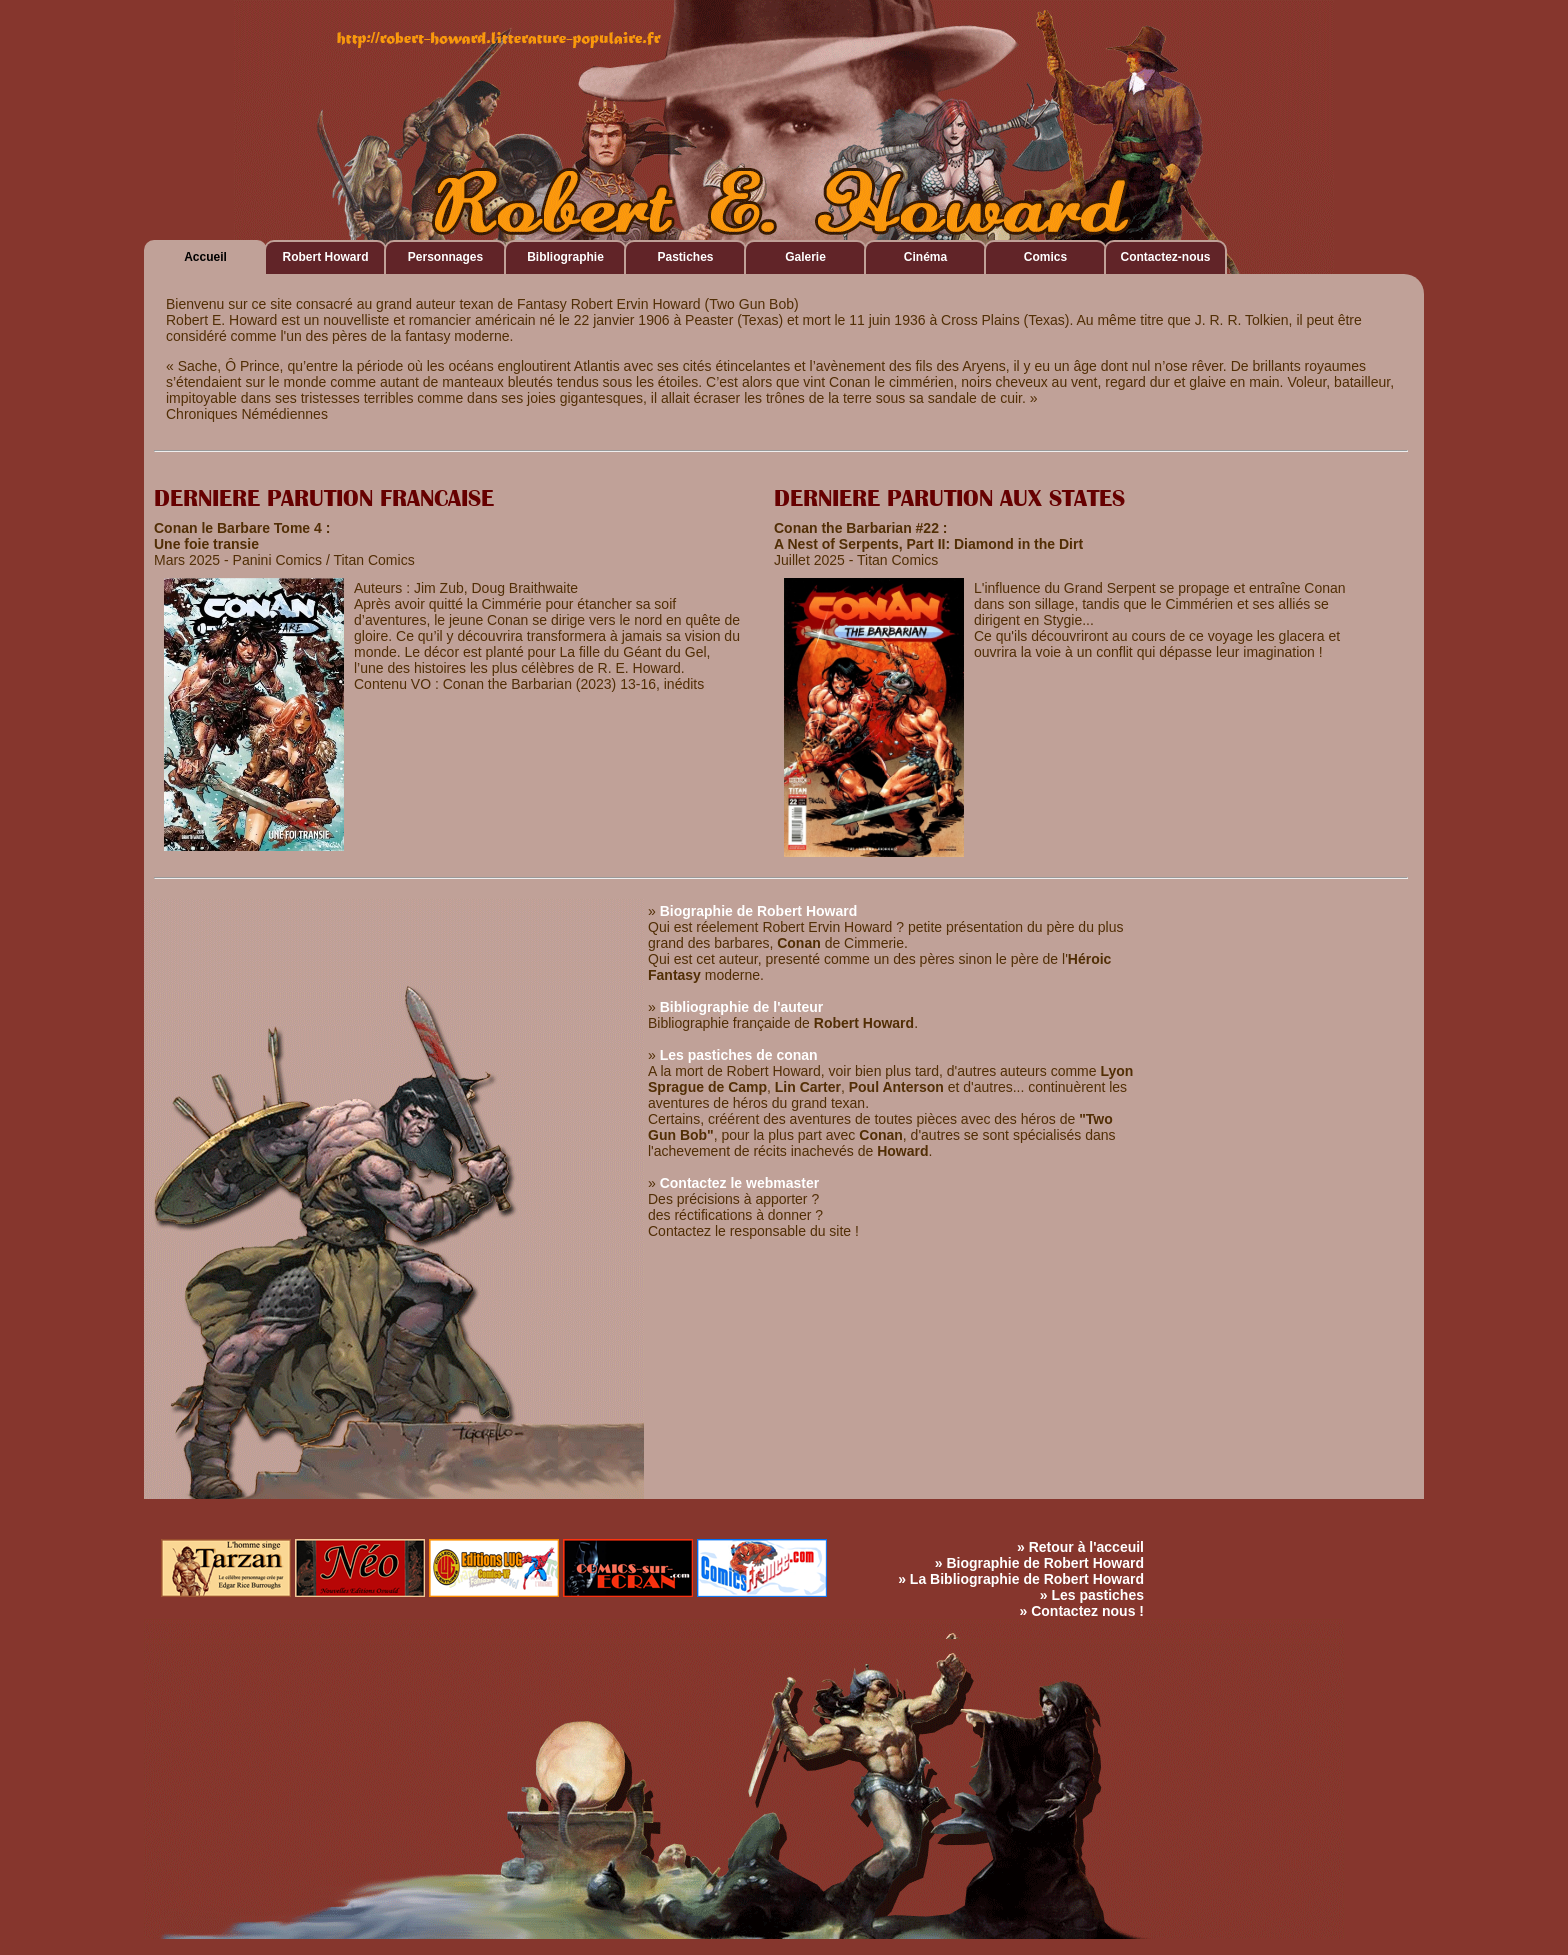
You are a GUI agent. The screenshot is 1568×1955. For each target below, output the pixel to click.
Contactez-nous (1166, 257)
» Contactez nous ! (1082, 1611)
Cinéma (925, 257)
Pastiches (685, 257)
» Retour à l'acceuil (1080, 1547)
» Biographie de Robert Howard (1039, 1563)
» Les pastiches (1092, 1595)
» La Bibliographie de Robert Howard (1021, 1579)
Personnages (445, 257)
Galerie (805, 257)
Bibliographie (565, 257)
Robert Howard (325, 257)
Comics (1045, 257)
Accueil (205, 257)
